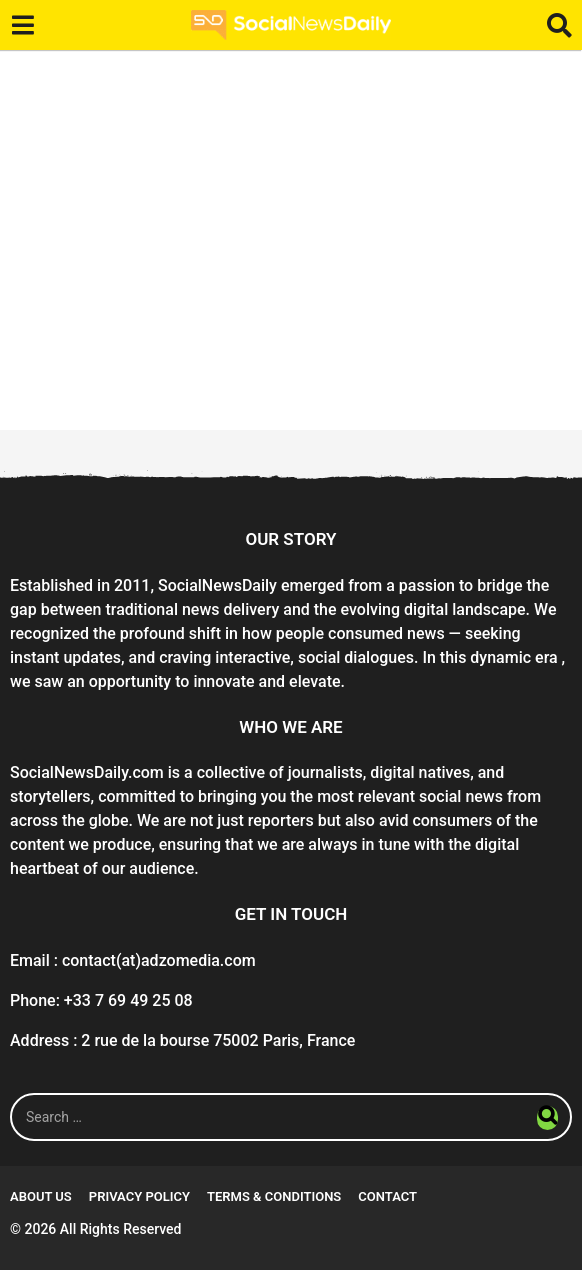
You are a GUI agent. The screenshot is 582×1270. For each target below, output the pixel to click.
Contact (387, 1196)
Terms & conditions (274, 1196)
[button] (22, 25)
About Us (41, 1196)
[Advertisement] (291, 240)
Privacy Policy (139, 1196)
